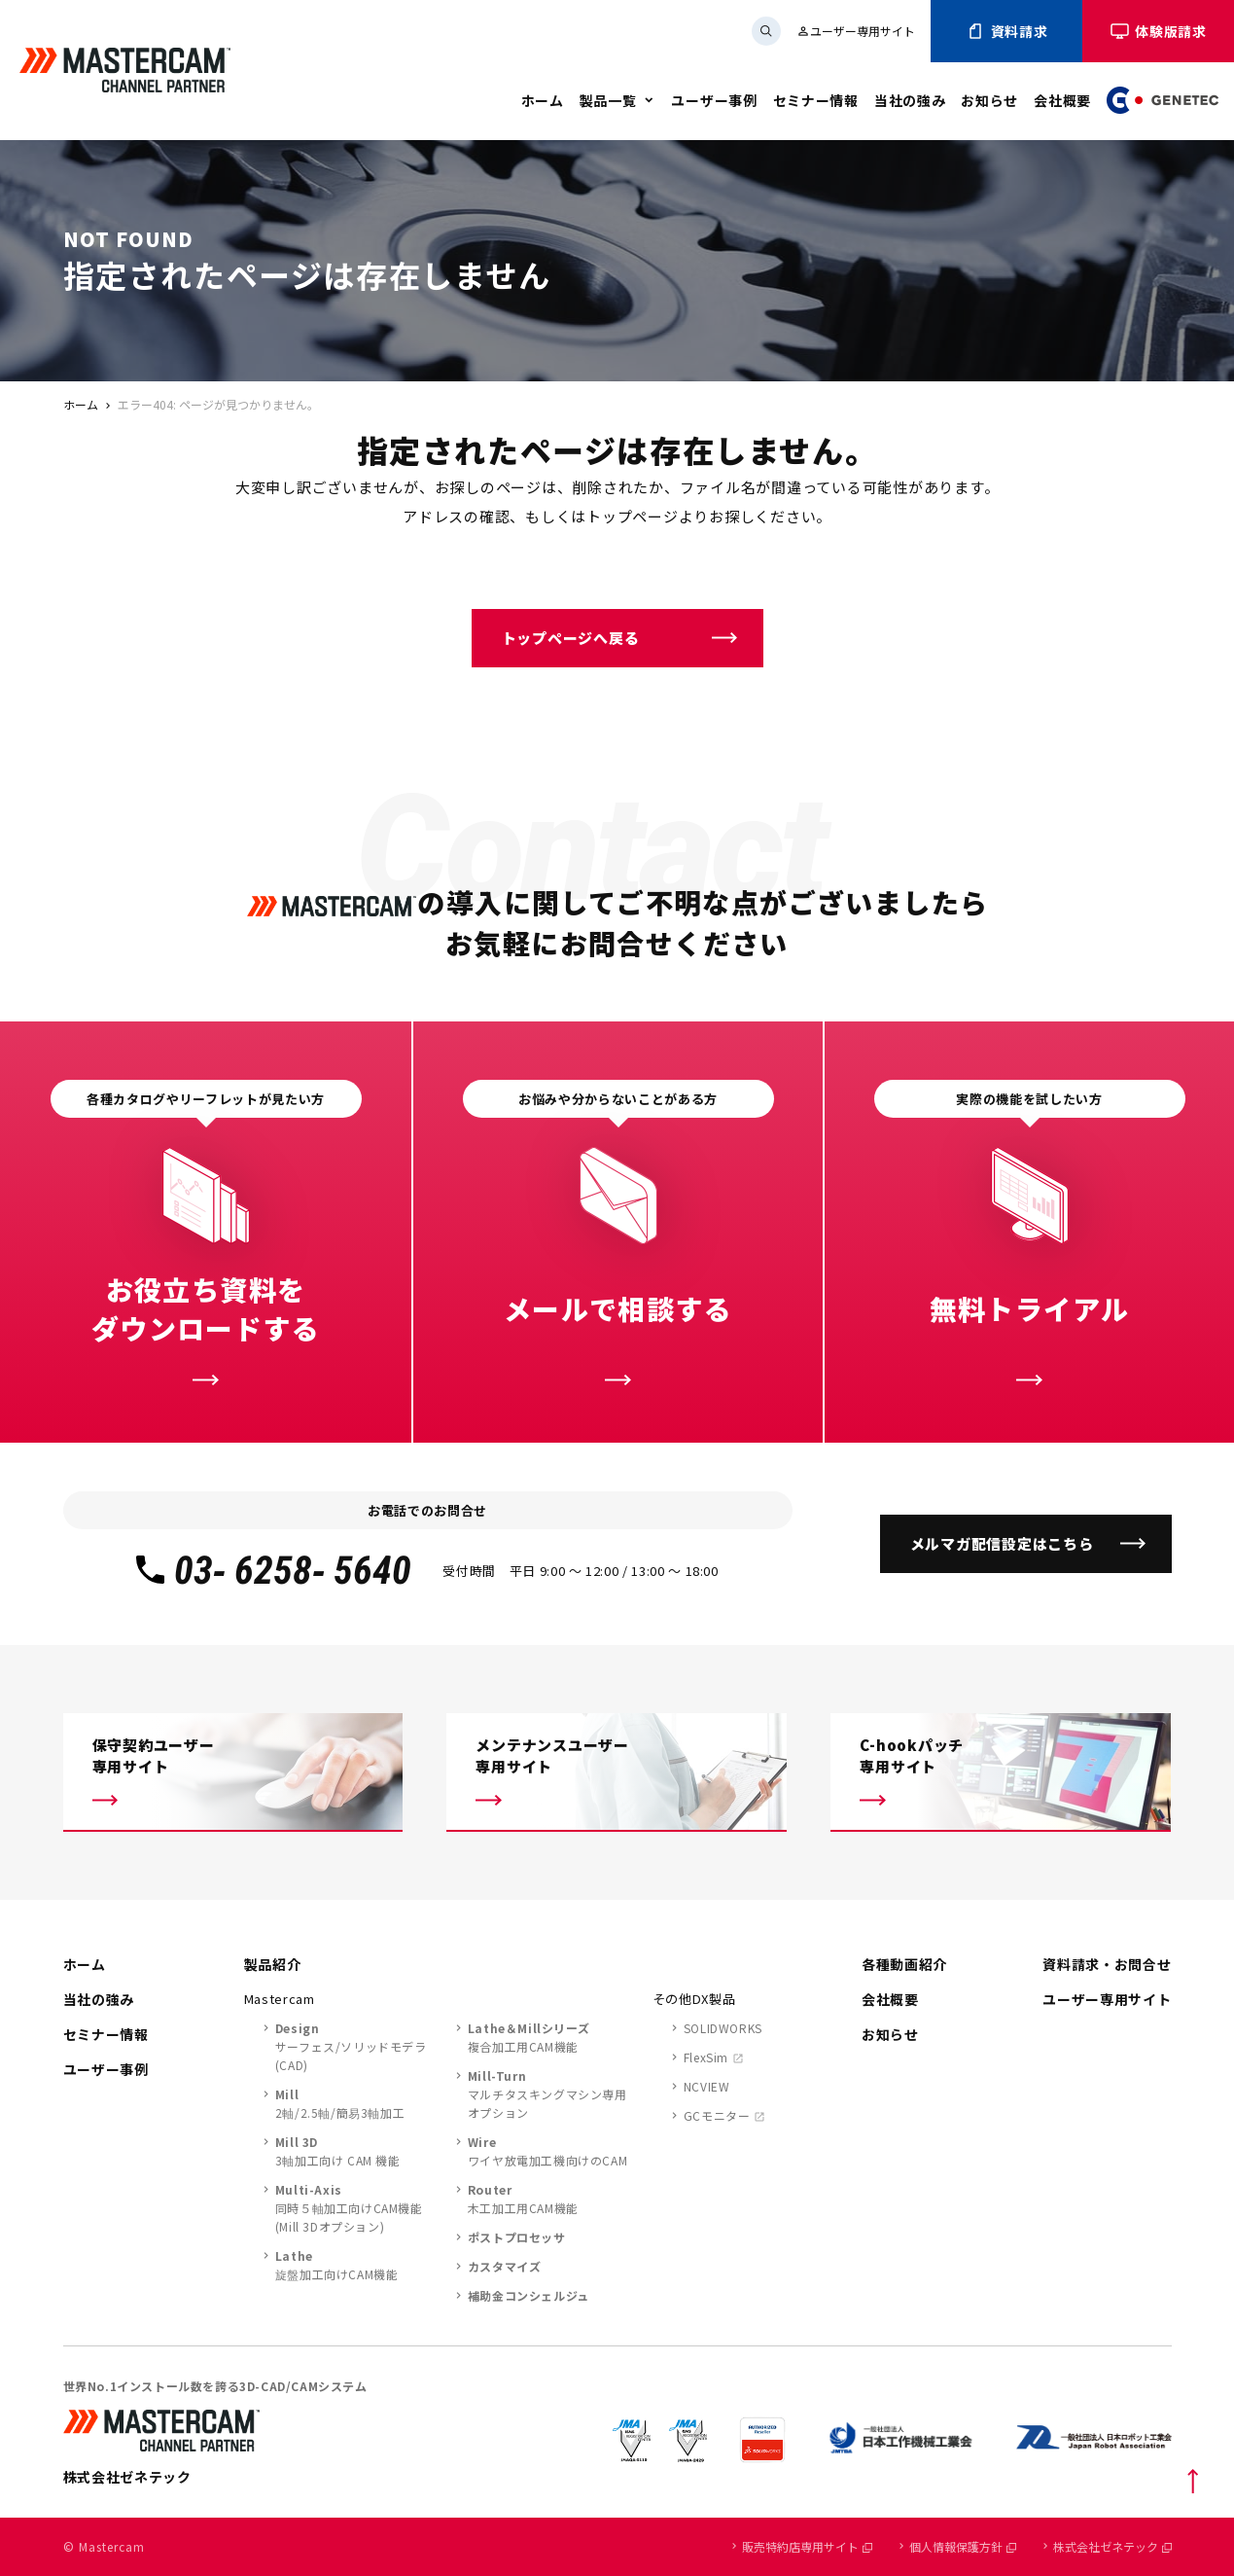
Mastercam (279, 1998)
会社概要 (1062, 100)
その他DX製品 (694, 1998)
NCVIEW (707, 2086)
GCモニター (717, 2115)
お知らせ (989, 100)
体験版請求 (1158, 31)
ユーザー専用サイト (855, 30)
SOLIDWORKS (723, 2028)
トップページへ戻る (571, 637)
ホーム (542, 100)
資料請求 (1007, 31)
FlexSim (706, 2057)
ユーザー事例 (714, 100)
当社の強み (910, 100)
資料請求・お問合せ (1106, 1964)
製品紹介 (272, 1964)
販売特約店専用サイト (807, 2546)
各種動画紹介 (904, 1964)
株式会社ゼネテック (1112, 2546)
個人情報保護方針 (962, 2546)
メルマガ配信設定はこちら (1002, 1543)
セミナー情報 (816, 100)
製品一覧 (608, 100)
